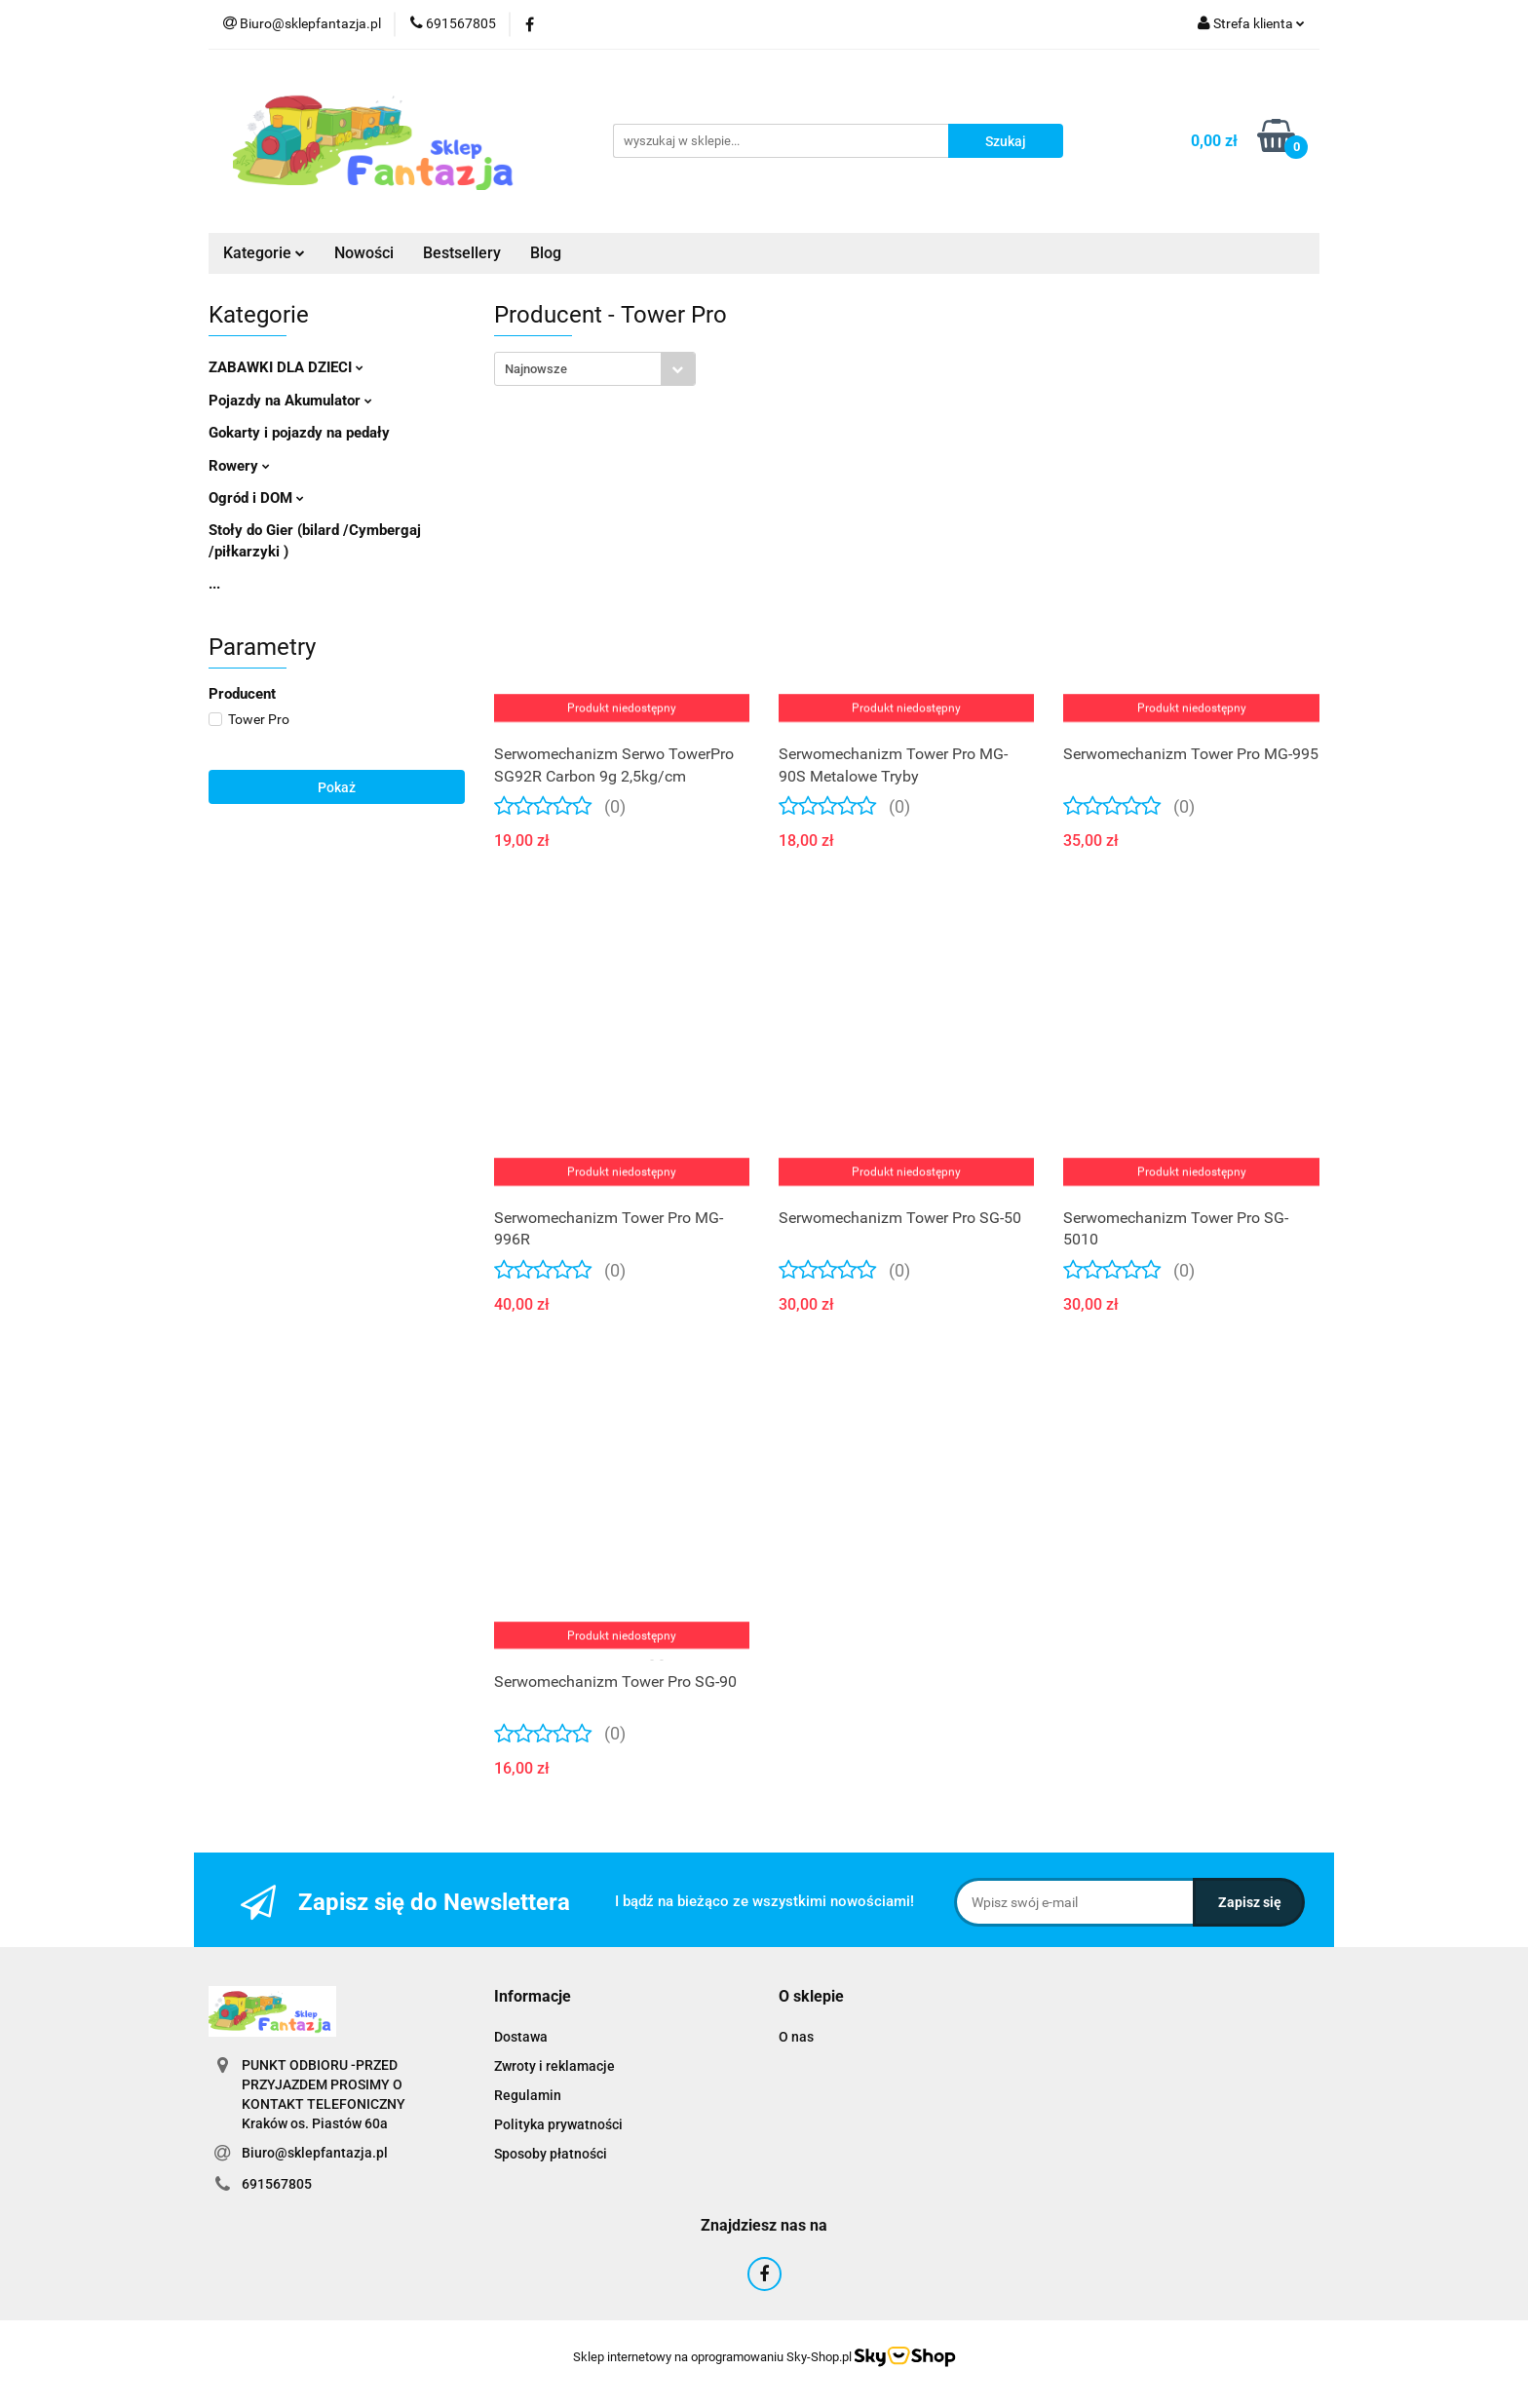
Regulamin (527, 2095)
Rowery (239, 466)
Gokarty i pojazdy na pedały (299, 432)
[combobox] (595, 369)
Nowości (364, 253)
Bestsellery (462, 253)
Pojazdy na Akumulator (290, 400)
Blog (545, 253)
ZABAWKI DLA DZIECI (286, 367)
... (214, 583)
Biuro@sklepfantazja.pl (315, 2152)
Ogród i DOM (256, 498)
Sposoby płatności (550, 2153)
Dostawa (521, 2037)
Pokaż (337, 787)
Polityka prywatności (558, 2124)
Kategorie (264, 253)
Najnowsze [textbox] (536, 369)
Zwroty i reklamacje (554, 2066)
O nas (796, 2037)
